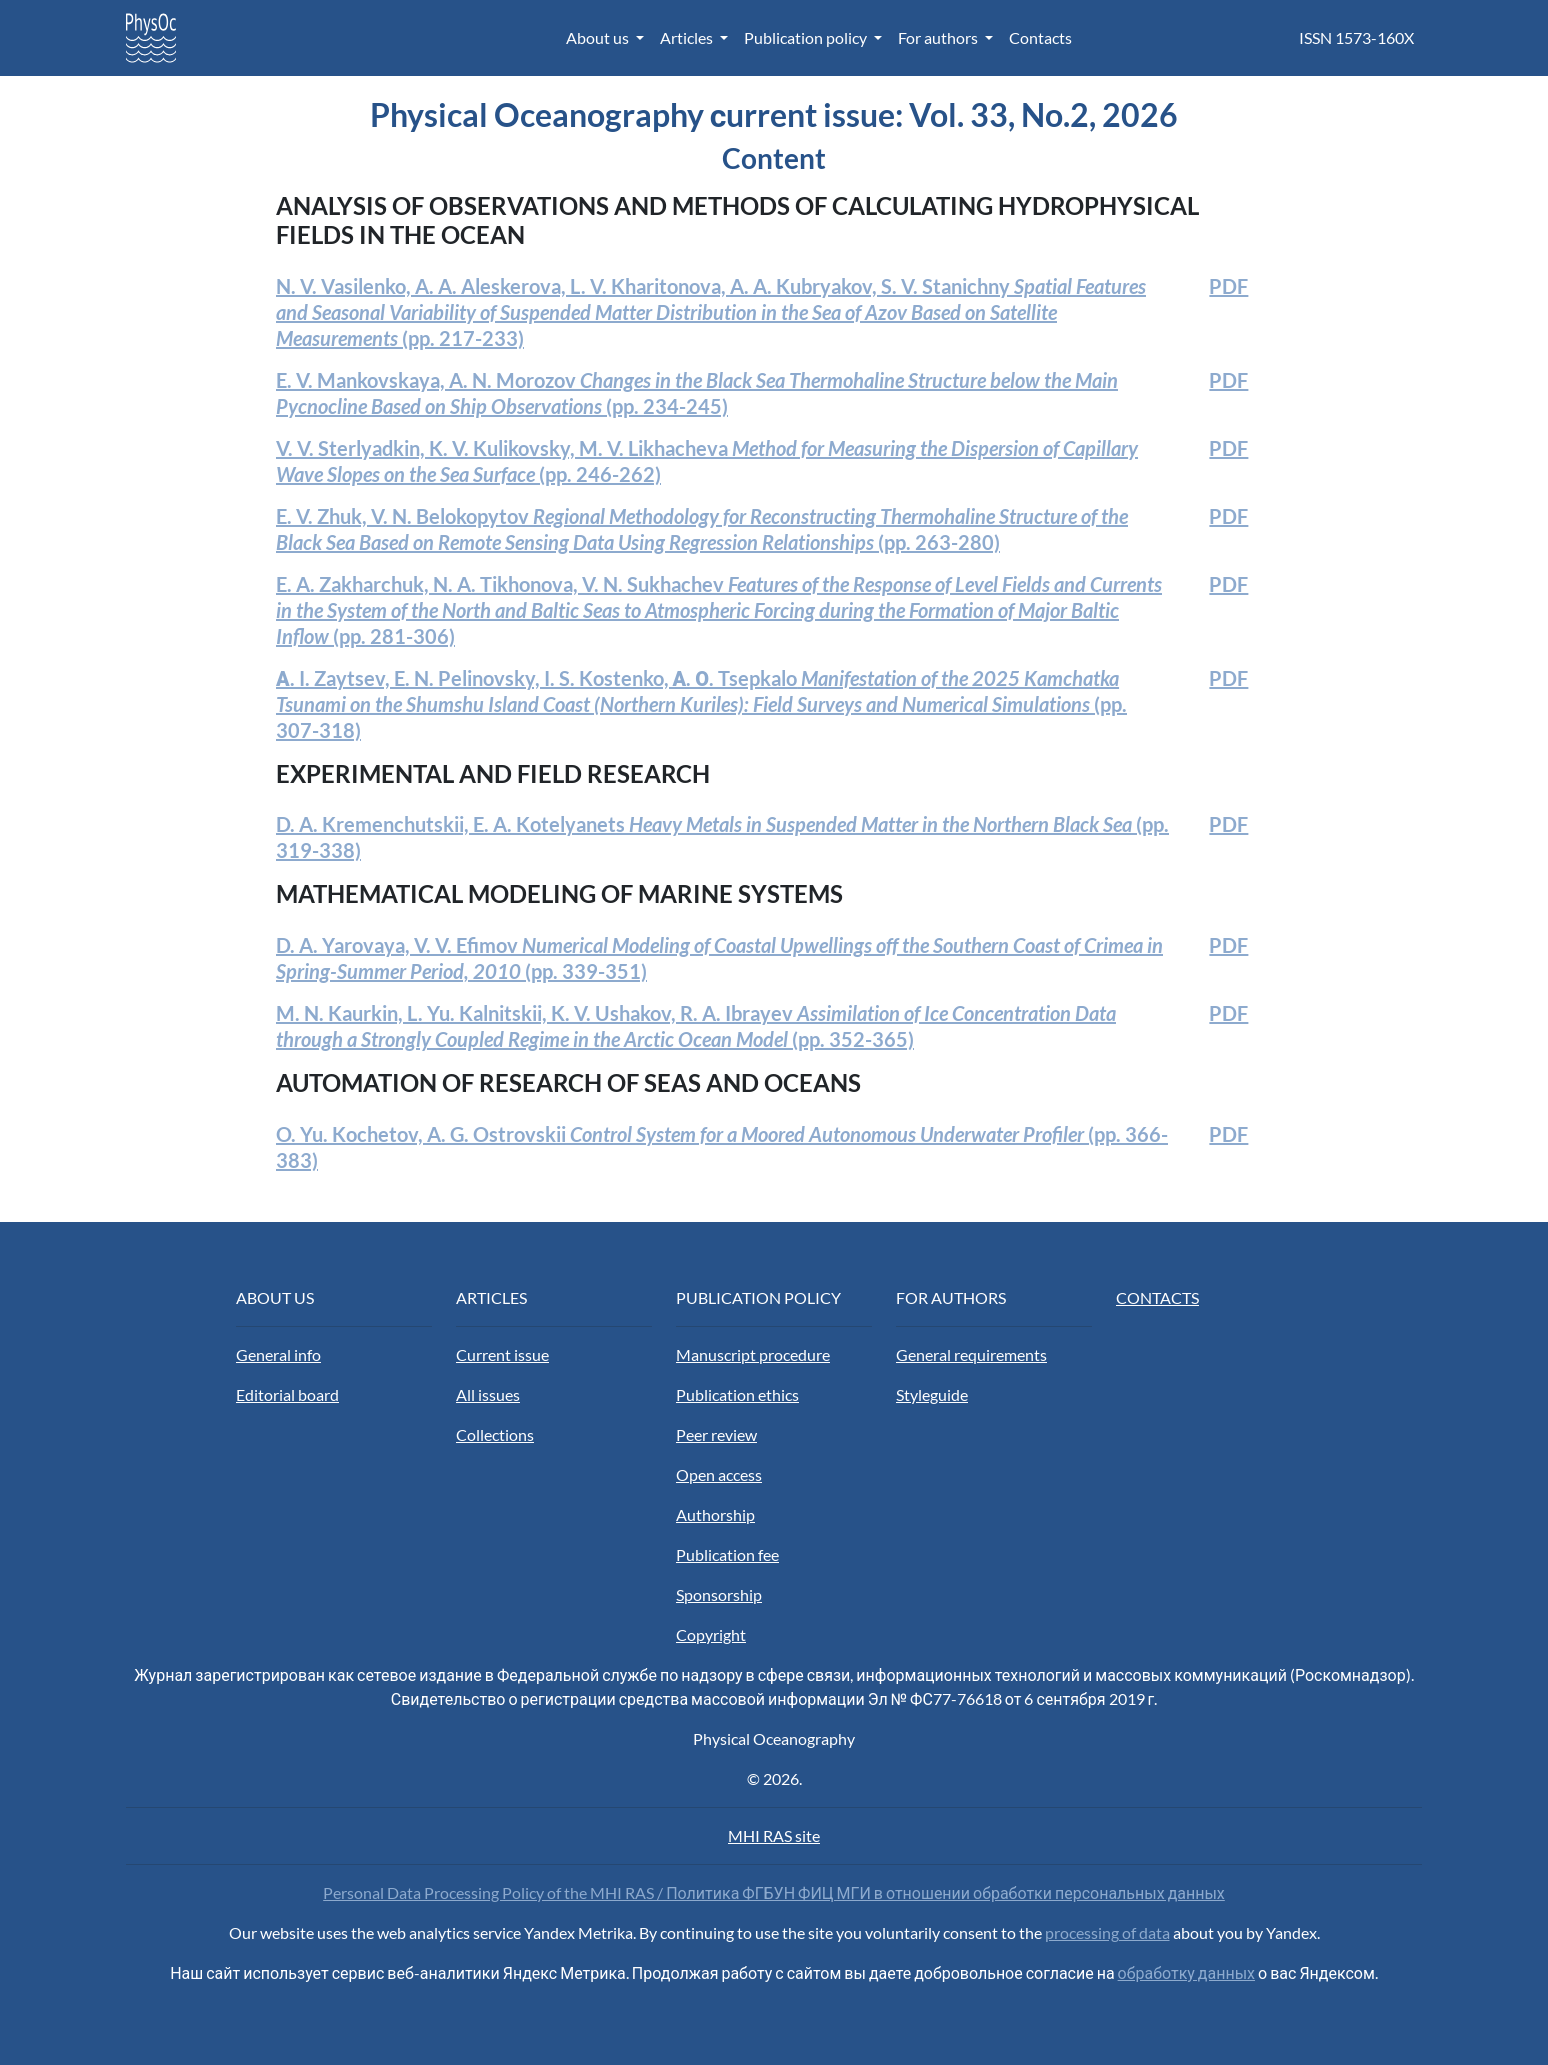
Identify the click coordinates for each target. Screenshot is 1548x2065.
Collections (495, 1434)
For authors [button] (939, 37)
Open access (719, 1474)
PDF (1228, 286)
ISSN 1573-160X (1356, 37)
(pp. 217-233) (711, 312)
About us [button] (599, 37)
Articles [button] (688, 37)
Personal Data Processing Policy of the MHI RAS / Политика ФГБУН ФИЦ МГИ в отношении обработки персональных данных (774, 1892)
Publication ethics (737, 1394)
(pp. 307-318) (701, 704)
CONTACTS (1157, 1297)
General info (278, 1354)
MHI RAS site (774, 1835)
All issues (488, 1394)
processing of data (1107, 1932)
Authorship (715, 1514)
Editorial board (287, 1394)
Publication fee (727, 1554)
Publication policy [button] (807, 37)
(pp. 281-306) (719, 610)
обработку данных (1186, 1972)
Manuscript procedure (753, 1354)
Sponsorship (719, 1594)
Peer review (716, 1434)
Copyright (711, 1634)
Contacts (1040, 37)
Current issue (502, 1354)
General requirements (971, 1354)
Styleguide (932, 1394)
